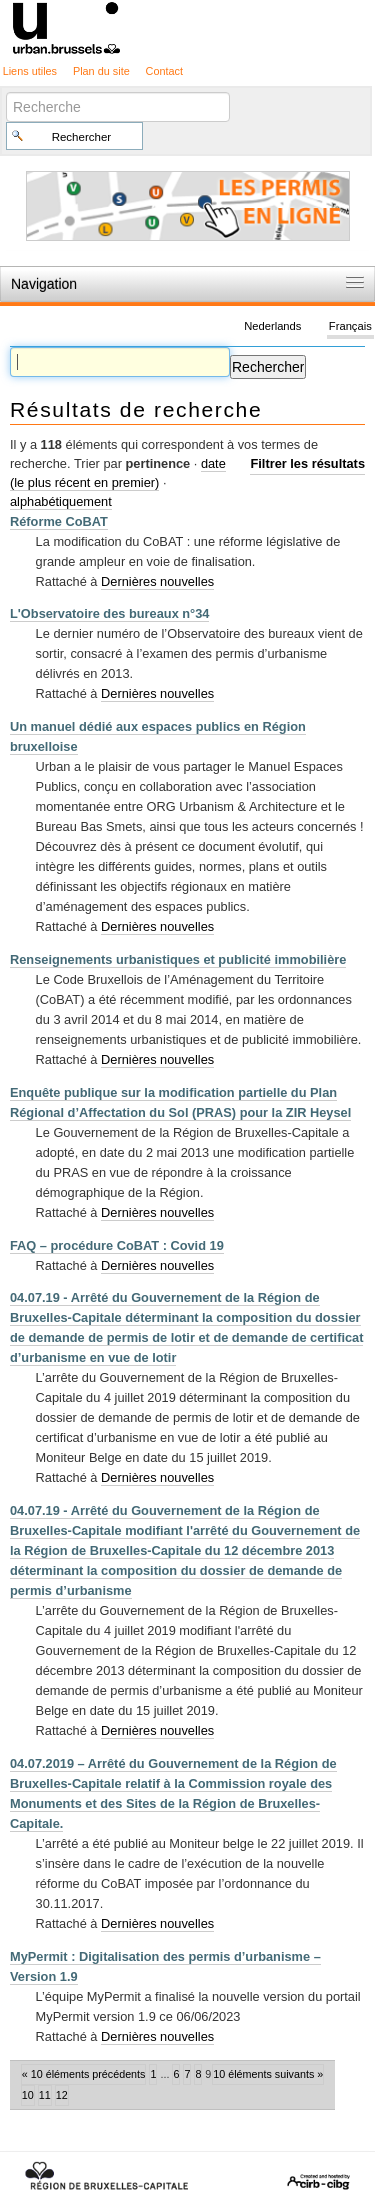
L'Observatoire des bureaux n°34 (109, 613)
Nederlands (272, 326)
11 (45, 2095)
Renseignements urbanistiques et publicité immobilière (178, 959)
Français (350, 326)
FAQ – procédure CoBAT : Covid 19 (117, 1245)
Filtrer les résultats (307, 463)
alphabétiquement (61, 501)
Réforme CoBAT (59, 521)
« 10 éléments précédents (84, 2074)
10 (28, 2095)
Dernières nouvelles (157, 581)
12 (62, 2095)
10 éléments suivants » (268, 2074)
